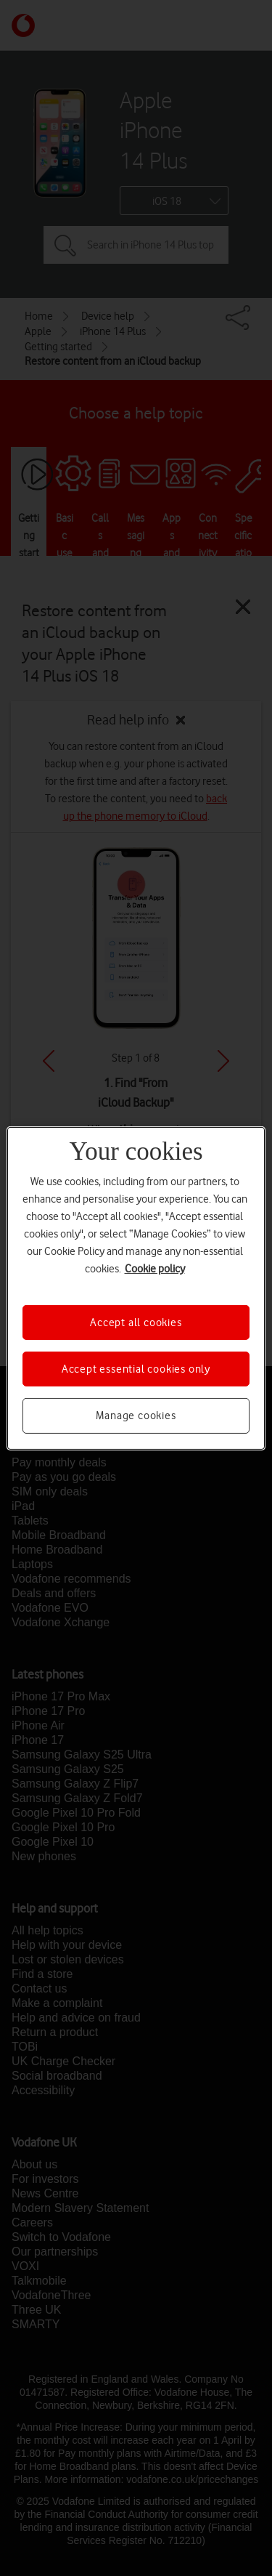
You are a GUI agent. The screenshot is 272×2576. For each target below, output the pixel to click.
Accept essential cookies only (136, 1369)
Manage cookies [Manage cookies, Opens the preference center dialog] (136, 1415)
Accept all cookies (135, 1321)
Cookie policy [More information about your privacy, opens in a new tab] (155, 1268)
